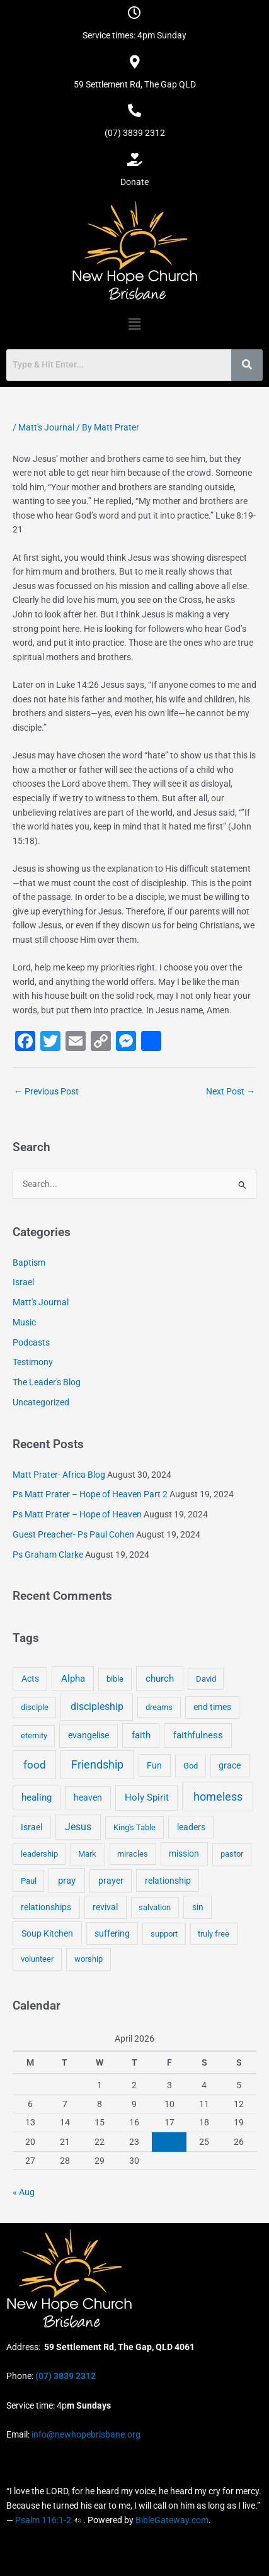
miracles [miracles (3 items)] (132, 1854)
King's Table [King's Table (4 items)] (134, 1827)
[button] (134, 324)
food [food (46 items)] (34, 1764)
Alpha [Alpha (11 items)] (73, 1678)
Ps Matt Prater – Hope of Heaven (77, 1514)
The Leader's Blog (47, 1382)
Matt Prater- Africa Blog (59, 1475)
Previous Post (46, 1091)
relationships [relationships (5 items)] (46, 1907)
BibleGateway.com (172, 2520)
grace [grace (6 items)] (230, 1765)
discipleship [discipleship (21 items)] (97, 1707)
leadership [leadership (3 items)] (39, 1854)
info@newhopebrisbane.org (85, 2434)
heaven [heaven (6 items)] (88, 1797)
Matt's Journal (46, 427)
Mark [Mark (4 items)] (87, 1854)
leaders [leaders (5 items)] (191, 1827)
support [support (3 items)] (164, 1933)
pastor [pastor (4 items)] (231, 1854)
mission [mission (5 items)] (184, 1853)
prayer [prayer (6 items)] (110, 1881)
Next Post (230, 1091)
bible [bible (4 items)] (114, 1679)
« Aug (24, 2192)
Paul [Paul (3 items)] (29, 1881)
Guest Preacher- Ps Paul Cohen (73, 1534)
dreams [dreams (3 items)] (159, 1707)
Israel (23, 1282)
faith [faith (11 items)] (141, 1735)
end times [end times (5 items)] (212, 1707)
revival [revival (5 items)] (105, 1907)
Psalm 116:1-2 (43, 2520)
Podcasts (31, 1342)
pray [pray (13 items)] (67, 1880)
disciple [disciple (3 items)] (35, 1707)
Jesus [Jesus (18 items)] (78, 1827)
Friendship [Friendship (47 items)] (97, 1764)
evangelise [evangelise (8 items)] (88, 1735)
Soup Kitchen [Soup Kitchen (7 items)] (47, 1933)
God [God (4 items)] (190, 1765)
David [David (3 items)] (206, 1679)
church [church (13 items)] (160, 1678)
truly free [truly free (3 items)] (213, 1933)
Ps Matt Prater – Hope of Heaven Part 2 (90, 1494)
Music (24, 1322)
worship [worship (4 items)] (88, 1959)
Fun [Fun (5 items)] (154, 1765)
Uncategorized (41, 1402)
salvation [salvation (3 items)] (155, 1907)
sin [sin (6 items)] (197, 1907)
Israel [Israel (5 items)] (31, 1827)
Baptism (29, 1262)
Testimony (33, 1362)
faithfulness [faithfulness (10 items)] (198, 1735)
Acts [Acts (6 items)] (30, 1678)
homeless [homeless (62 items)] (218, 1796)
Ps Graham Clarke (48, 1555)
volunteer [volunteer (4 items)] (37, 1959)
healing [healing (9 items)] (36, 1797)
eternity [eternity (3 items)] (34, 1735)
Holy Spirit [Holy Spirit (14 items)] (147, 1797)
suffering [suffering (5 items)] (112, 1933)
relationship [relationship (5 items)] (168, 1881)
